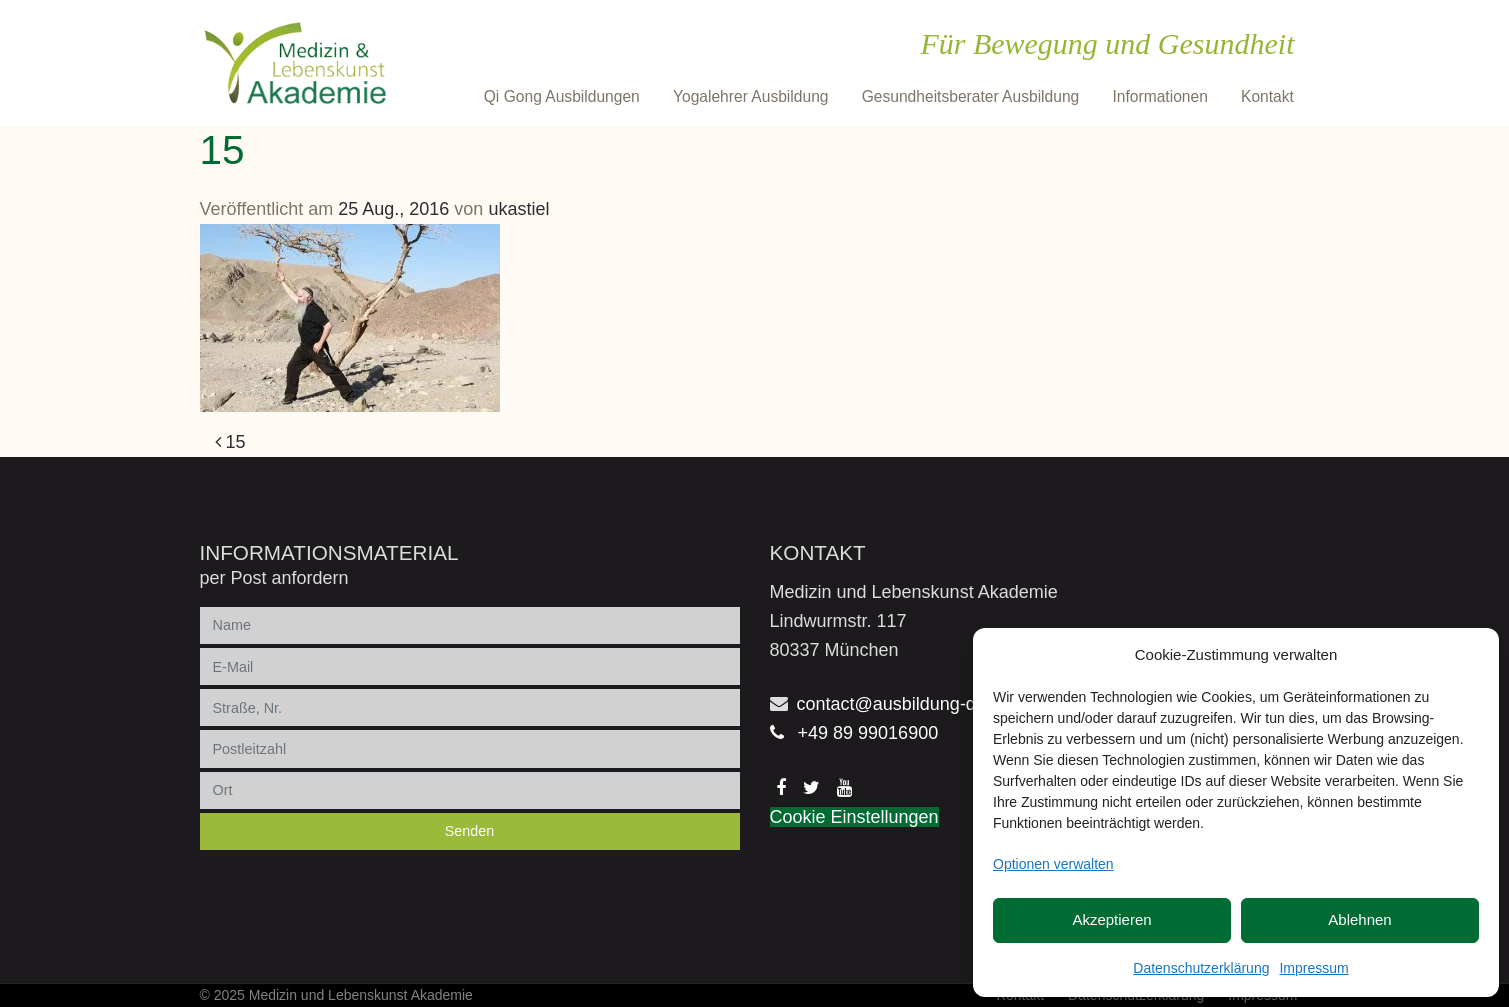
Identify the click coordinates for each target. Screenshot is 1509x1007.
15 (230, 442)
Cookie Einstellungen (854, 817)
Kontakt (1267, 96)
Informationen (1159, 96)
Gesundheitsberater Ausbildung (971, 96)
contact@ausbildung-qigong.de (921, 704)
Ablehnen (1359, 919)
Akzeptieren (1111, 919)
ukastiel (518, 209)
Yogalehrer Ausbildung (751, 96)
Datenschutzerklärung (1201, 968)
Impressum (1313, 968)
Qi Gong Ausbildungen (562, 96)
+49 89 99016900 (868, 733)
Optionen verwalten (1053, 864)
